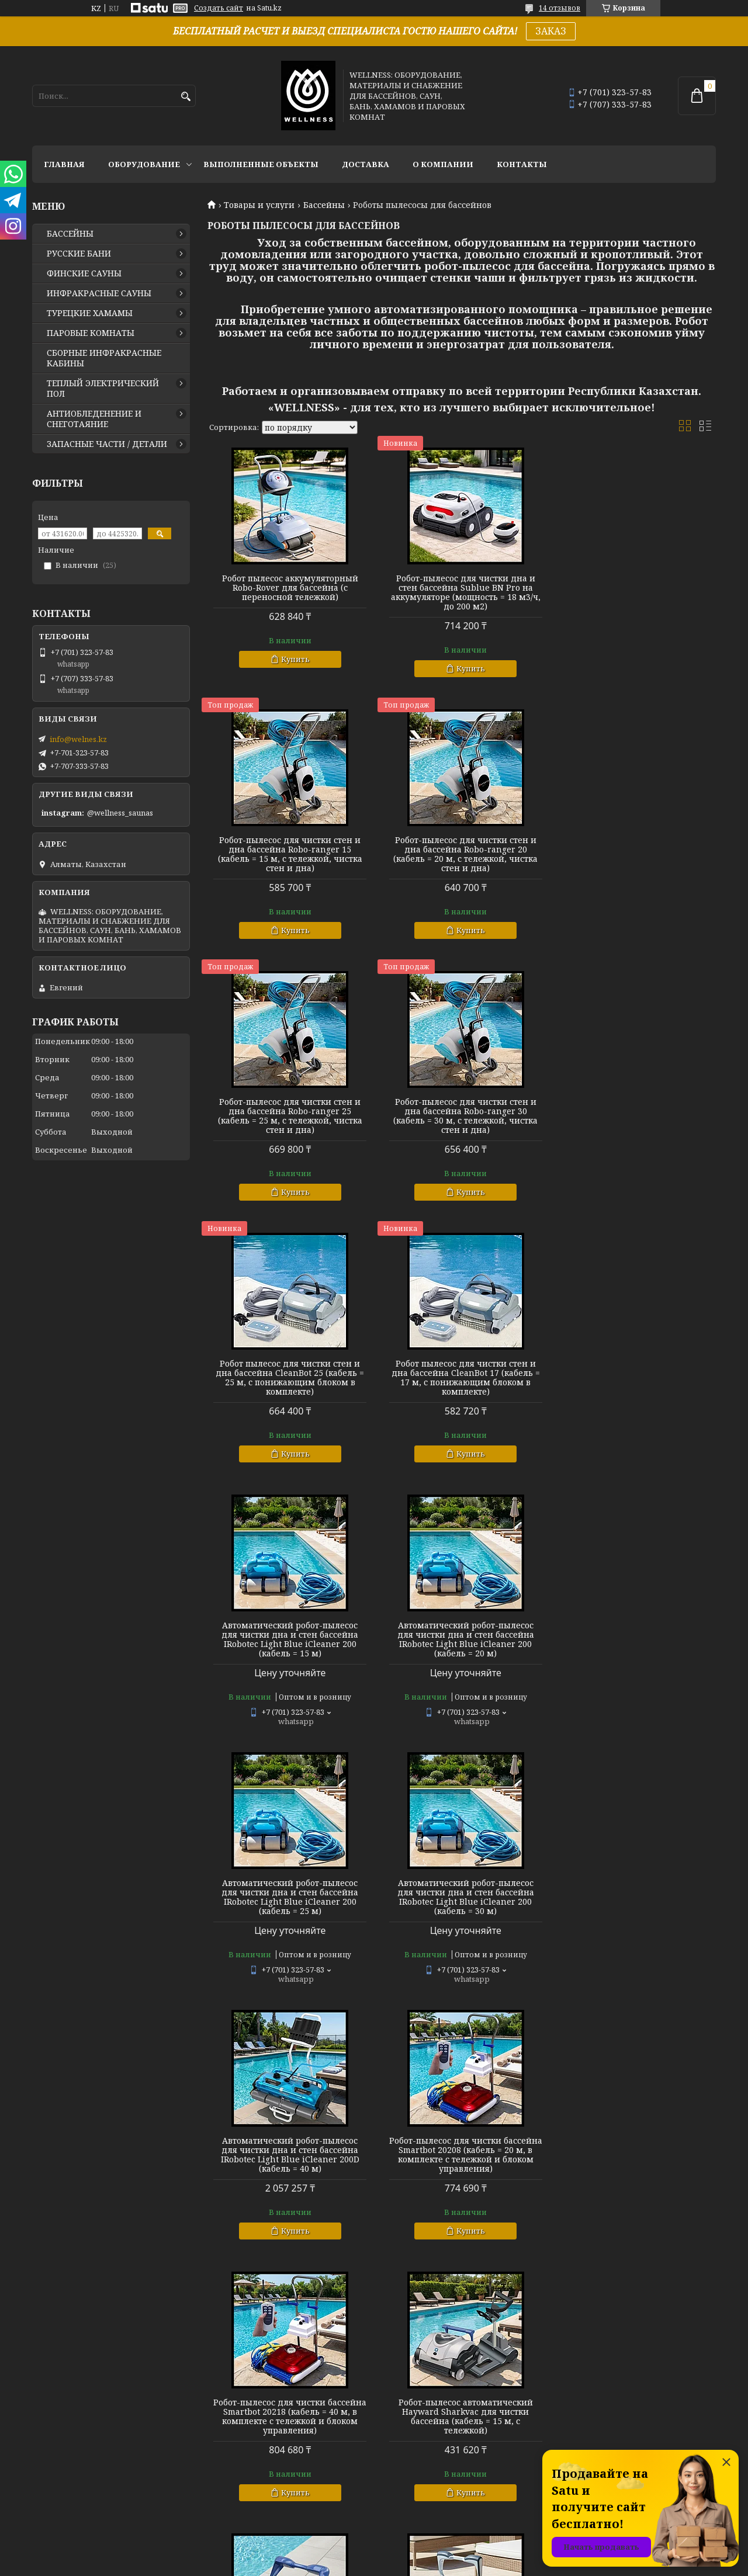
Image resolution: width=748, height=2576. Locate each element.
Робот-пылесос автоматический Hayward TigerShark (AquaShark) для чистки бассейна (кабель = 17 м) (461, 1897)
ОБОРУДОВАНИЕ (144, 164)
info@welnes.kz (78, 739)
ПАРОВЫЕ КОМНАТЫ (90, 333)
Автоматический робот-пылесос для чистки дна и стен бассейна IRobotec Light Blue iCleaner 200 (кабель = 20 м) (288, 1377)
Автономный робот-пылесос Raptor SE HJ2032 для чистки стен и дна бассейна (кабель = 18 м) (634, 1892)
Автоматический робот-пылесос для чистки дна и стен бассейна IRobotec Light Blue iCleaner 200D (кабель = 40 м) (289, 1635)
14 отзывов (559, 8)
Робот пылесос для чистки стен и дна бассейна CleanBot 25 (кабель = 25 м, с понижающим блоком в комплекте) (288, 1116)
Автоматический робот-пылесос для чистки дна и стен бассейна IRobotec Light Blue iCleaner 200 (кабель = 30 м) (634, 1377)
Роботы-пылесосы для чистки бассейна (289, 2411)
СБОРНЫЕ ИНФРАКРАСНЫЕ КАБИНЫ (104, 358)
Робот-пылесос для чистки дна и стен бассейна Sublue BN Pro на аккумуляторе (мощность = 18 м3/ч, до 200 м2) (461, 592)
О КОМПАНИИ (443, 164)
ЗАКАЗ (550, 31)
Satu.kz (432, 2554)
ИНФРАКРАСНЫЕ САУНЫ (99, 293)
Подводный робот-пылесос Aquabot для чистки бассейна (461, 2411)
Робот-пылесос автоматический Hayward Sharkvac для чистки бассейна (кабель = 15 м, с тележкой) (288, 1897)
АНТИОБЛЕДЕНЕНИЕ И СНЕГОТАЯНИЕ (94, 418)
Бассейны (324, 205)
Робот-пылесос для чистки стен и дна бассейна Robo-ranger (634, 2149)
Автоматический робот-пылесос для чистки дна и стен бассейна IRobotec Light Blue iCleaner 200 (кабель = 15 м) (634, 1116)
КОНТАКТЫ (522, 164)
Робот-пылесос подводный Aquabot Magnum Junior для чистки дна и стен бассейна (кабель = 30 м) (289, 2159)
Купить (294, 659)
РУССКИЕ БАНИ (79, 253)
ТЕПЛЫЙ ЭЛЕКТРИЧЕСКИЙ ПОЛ (103, 388)
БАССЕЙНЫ (70, 233)
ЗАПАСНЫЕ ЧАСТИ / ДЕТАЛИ (107, 444)
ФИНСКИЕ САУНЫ (84, 273)
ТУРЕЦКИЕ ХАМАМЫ (90, 313)
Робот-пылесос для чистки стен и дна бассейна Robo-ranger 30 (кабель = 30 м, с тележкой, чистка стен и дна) (634, 854)
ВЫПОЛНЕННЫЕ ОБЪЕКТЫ (260, 164)
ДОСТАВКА (365, 164)
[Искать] (185, 96)
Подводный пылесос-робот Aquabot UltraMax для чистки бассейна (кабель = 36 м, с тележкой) (461, 2159)
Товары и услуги (259, 205)
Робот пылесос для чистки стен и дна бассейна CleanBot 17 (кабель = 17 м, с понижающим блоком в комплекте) (461, 1116)
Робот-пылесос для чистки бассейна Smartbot (635, 2411)
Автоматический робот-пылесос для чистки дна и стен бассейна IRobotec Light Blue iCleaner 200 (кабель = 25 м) (461, 1377)
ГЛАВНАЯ (64, 164)
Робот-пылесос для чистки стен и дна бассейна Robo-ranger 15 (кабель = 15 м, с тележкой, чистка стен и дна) (634, 592)
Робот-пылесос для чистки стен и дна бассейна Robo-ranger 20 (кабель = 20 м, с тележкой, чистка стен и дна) (289, 854)
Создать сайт (218, 8)
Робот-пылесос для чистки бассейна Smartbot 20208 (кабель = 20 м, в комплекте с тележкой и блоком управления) (461, 1635)
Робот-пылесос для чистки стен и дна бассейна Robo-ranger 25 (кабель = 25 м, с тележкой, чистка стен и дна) (461, 854)
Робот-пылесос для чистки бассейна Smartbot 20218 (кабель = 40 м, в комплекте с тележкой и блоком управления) (634, 1635)
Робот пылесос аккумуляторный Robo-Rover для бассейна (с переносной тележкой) (289, 588)
